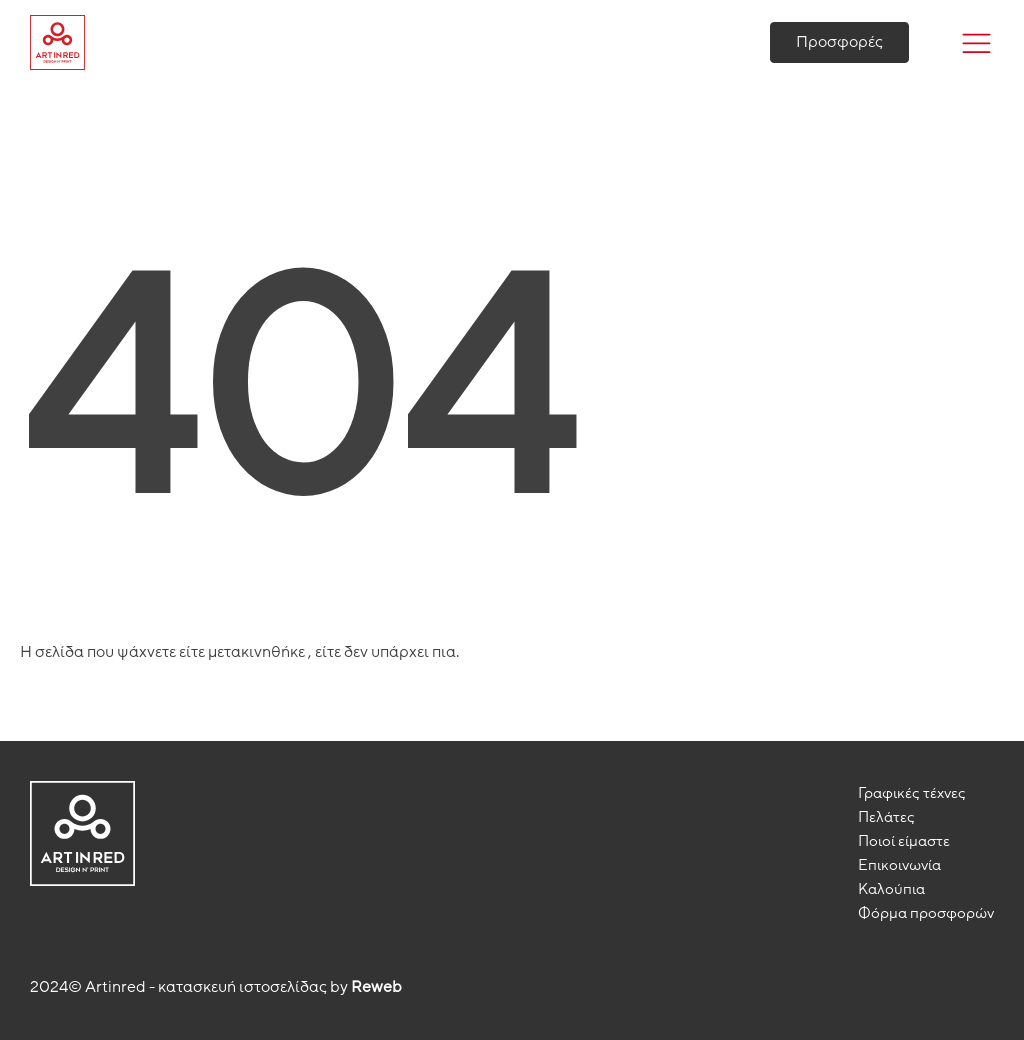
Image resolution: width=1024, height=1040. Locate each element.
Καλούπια (891, 889)
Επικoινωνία (899, 865)
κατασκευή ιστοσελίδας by (280, 987)
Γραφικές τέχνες (912, 793)
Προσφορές (839, 42)
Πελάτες (886, 817)
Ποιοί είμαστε (904, 841)
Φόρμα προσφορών (926, 913)
